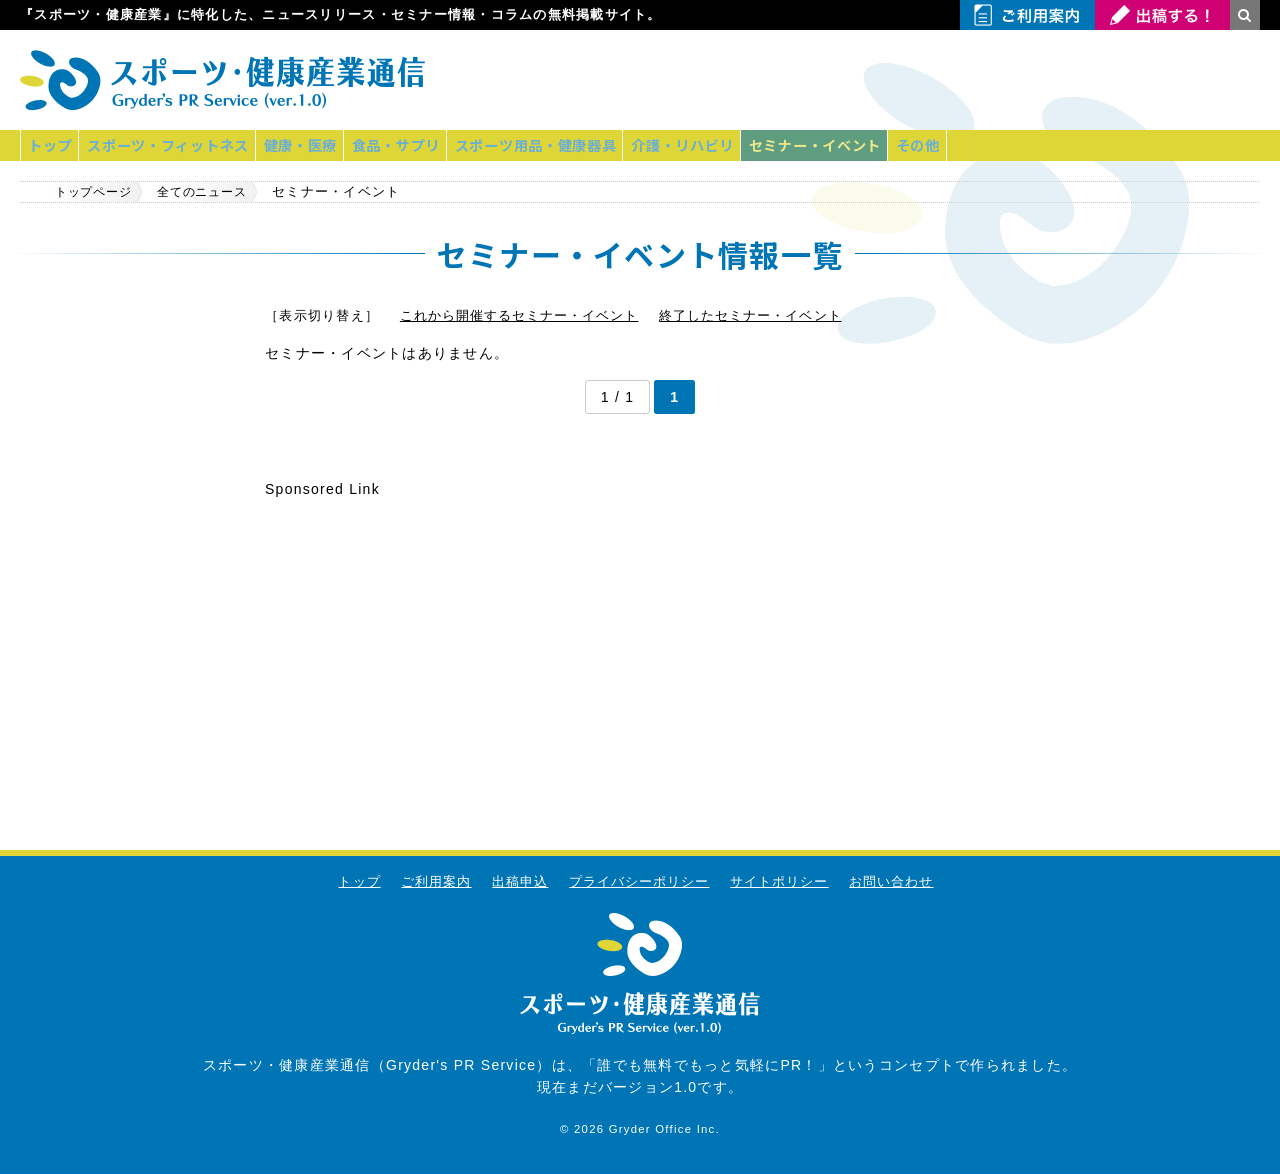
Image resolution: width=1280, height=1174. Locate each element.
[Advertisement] (1026, 80)
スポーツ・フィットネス (177, 145)
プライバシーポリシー (639, 881)
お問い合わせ (895, 881)
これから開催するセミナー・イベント (521, 315)
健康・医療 (315, 145)
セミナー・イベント (855, 145)
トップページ (98, 191)
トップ (53, 145)
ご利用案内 (433, 881)
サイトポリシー (781, 881)
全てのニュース (221, 191)
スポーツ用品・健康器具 (563, 145)
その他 (964, 145)
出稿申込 (518, 881)
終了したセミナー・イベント (755, 315)
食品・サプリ (417, 145)
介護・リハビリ (716, 145)
